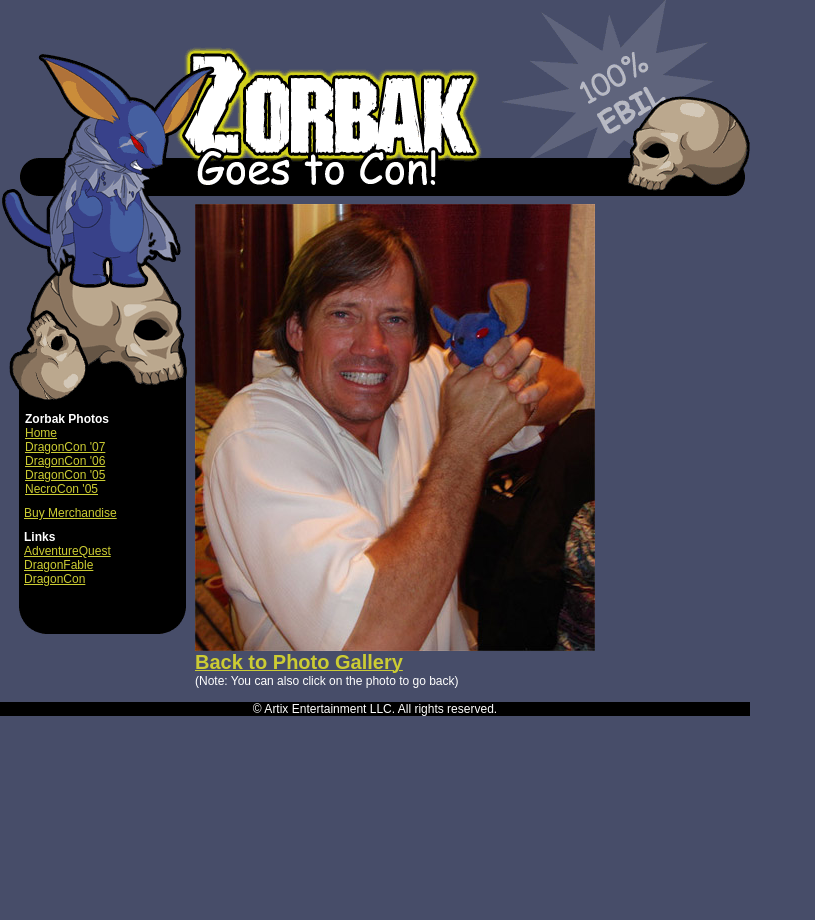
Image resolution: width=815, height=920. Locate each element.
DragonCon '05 (65, 475)
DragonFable (58, 565)
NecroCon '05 (61, 489)
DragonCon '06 (65, 461)
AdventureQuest (67, 551)
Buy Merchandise (70, 513)
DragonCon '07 (65, 447)
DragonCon (54, 579)
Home (41, 433)
